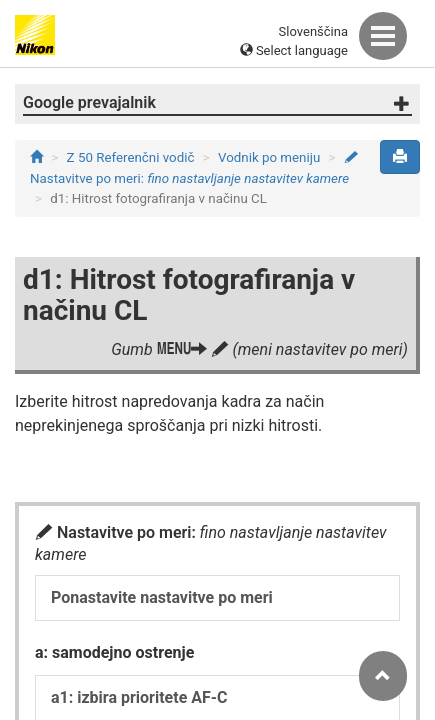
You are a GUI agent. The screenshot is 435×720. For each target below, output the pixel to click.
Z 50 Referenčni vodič (131, 157)
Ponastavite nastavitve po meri (162, 597)
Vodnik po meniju (269, 157)
